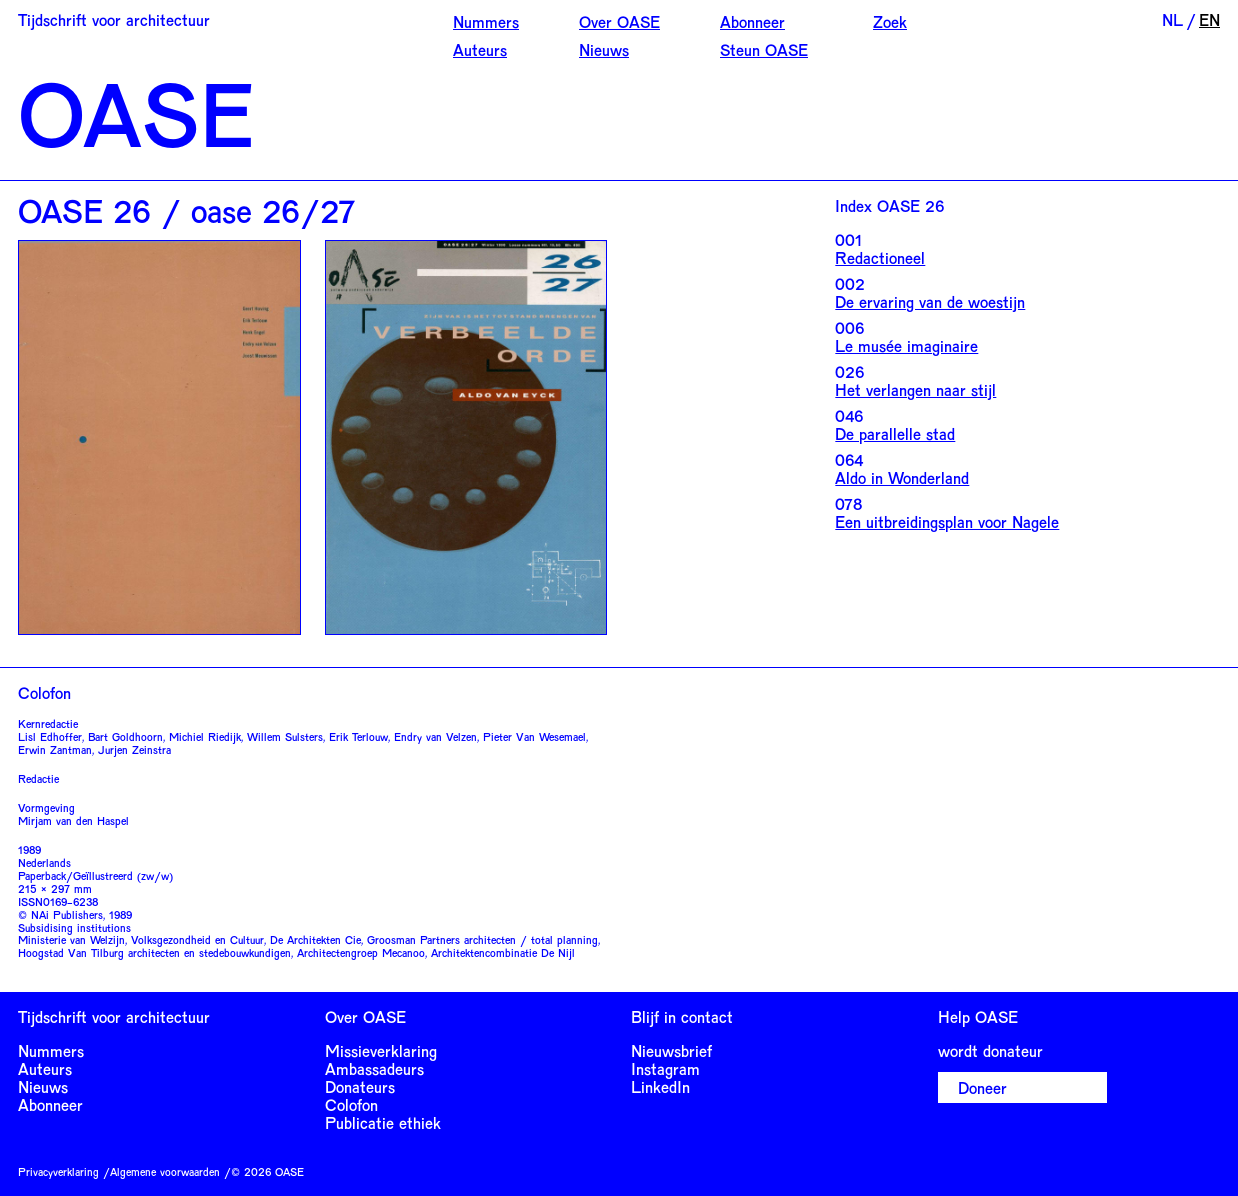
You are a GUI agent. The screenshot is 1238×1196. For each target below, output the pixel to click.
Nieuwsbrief (671, 1050)
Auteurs (480, 49)
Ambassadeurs (374, 1068)
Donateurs (360, 1086)
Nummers (486, 21)
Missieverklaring (381, 1050)
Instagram (665, 1068)
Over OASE (619, 21)
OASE (136, 112)
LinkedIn (660, 1086)
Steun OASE (764, 49)
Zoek (890, 21)
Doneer (982, 1087)
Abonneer (752, 21)
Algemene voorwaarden (165, 1171)
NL (1172, 19)
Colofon (351, 1104)
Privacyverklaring (58, 1171)
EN (1209, 19)
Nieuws (604, 49)
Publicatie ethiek (383, 1122)
